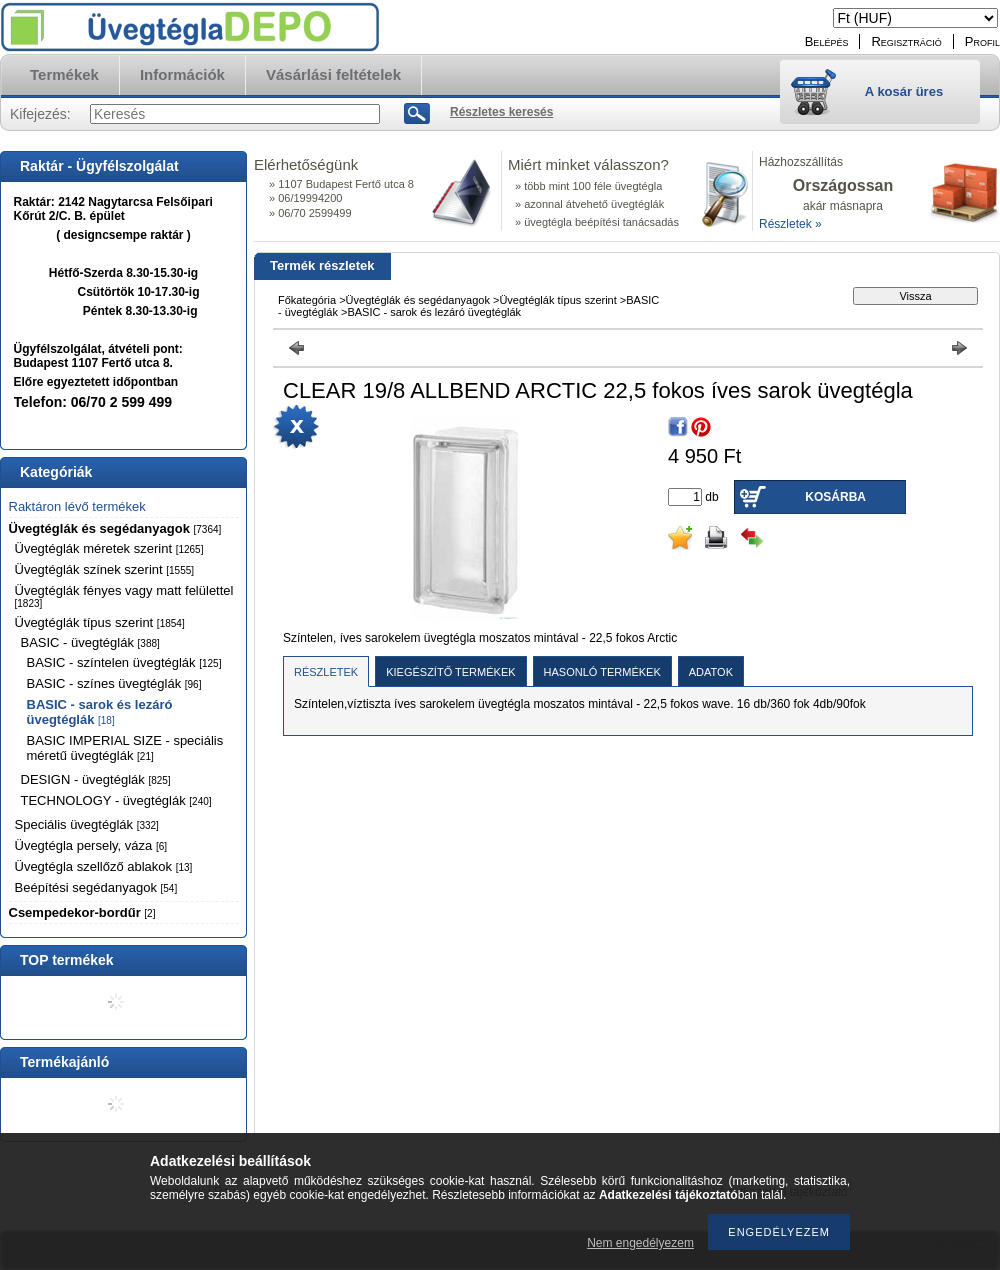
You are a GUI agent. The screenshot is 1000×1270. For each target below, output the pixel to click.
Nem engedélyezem (640, 1243)
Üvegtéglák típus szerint (100, 622)
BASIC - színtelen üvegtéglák (124, 662)
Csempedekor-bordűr (82, 912)
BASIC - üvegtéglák (90, 642)
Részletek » (790, 224)
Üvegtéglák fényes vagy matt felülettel (124, 596)
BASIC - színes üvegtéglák (114, 683)
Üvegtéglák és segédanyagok (115, 528)
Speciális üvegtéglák (87, 824)
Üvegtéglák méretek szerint (109, 548)
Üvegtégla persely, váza (91, 845)
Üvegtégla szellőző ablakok (104, 866)
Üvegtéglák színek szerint (105, 569)
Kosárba (835, 497)
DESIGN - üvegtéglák (96, 779)
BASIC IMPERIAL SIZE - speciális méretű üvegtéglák (125, 748)
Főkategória (307, 300)
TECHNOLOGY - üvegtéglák (116, 800)
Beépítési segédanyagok (96, 887)
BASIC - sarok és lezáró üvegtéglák (100, 712)
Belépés (827, 41)
